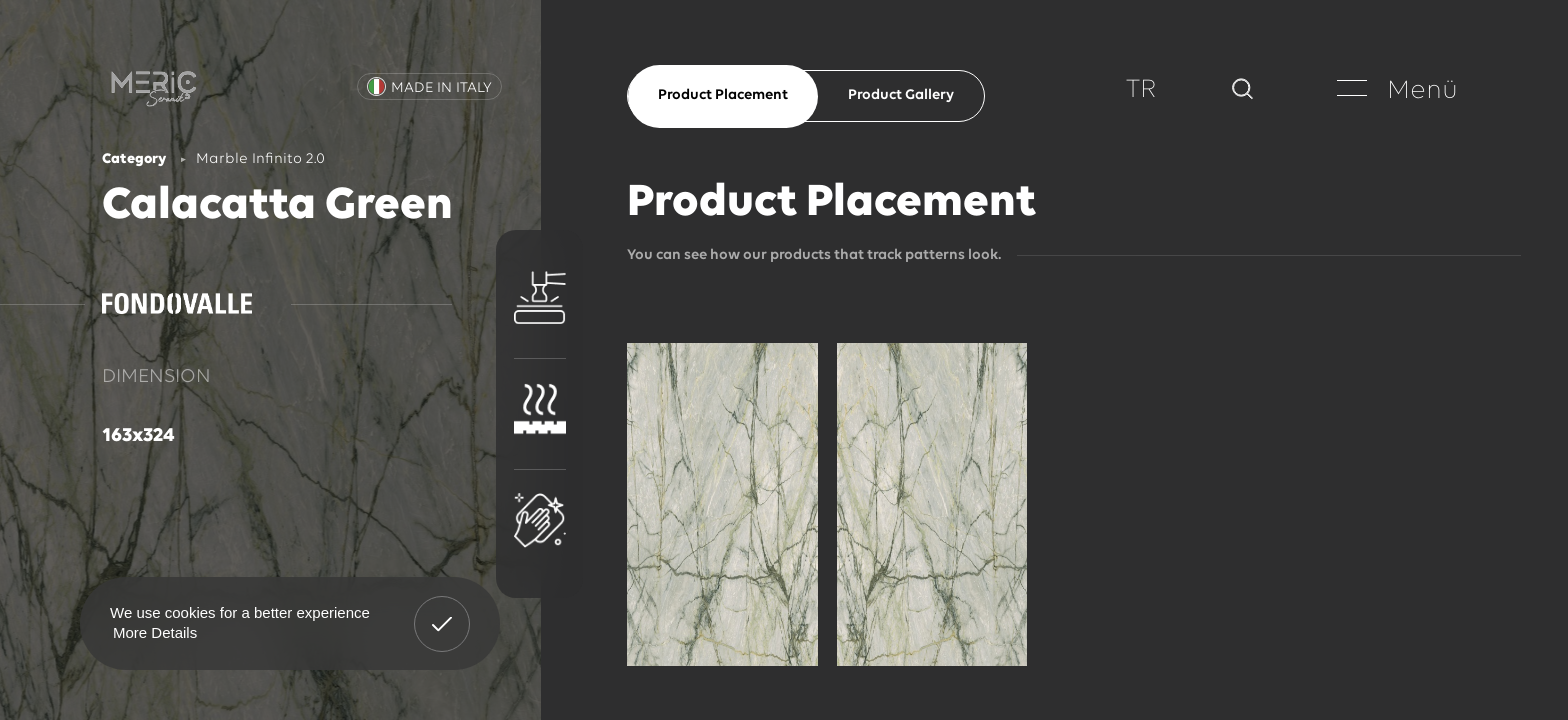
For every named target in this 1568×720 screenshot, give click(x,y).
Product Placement (723, 95)
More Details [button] (155, 632)
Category (134, 159)
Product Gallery (901, 95)
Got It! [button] (442, 609)
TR (1141, 90)
